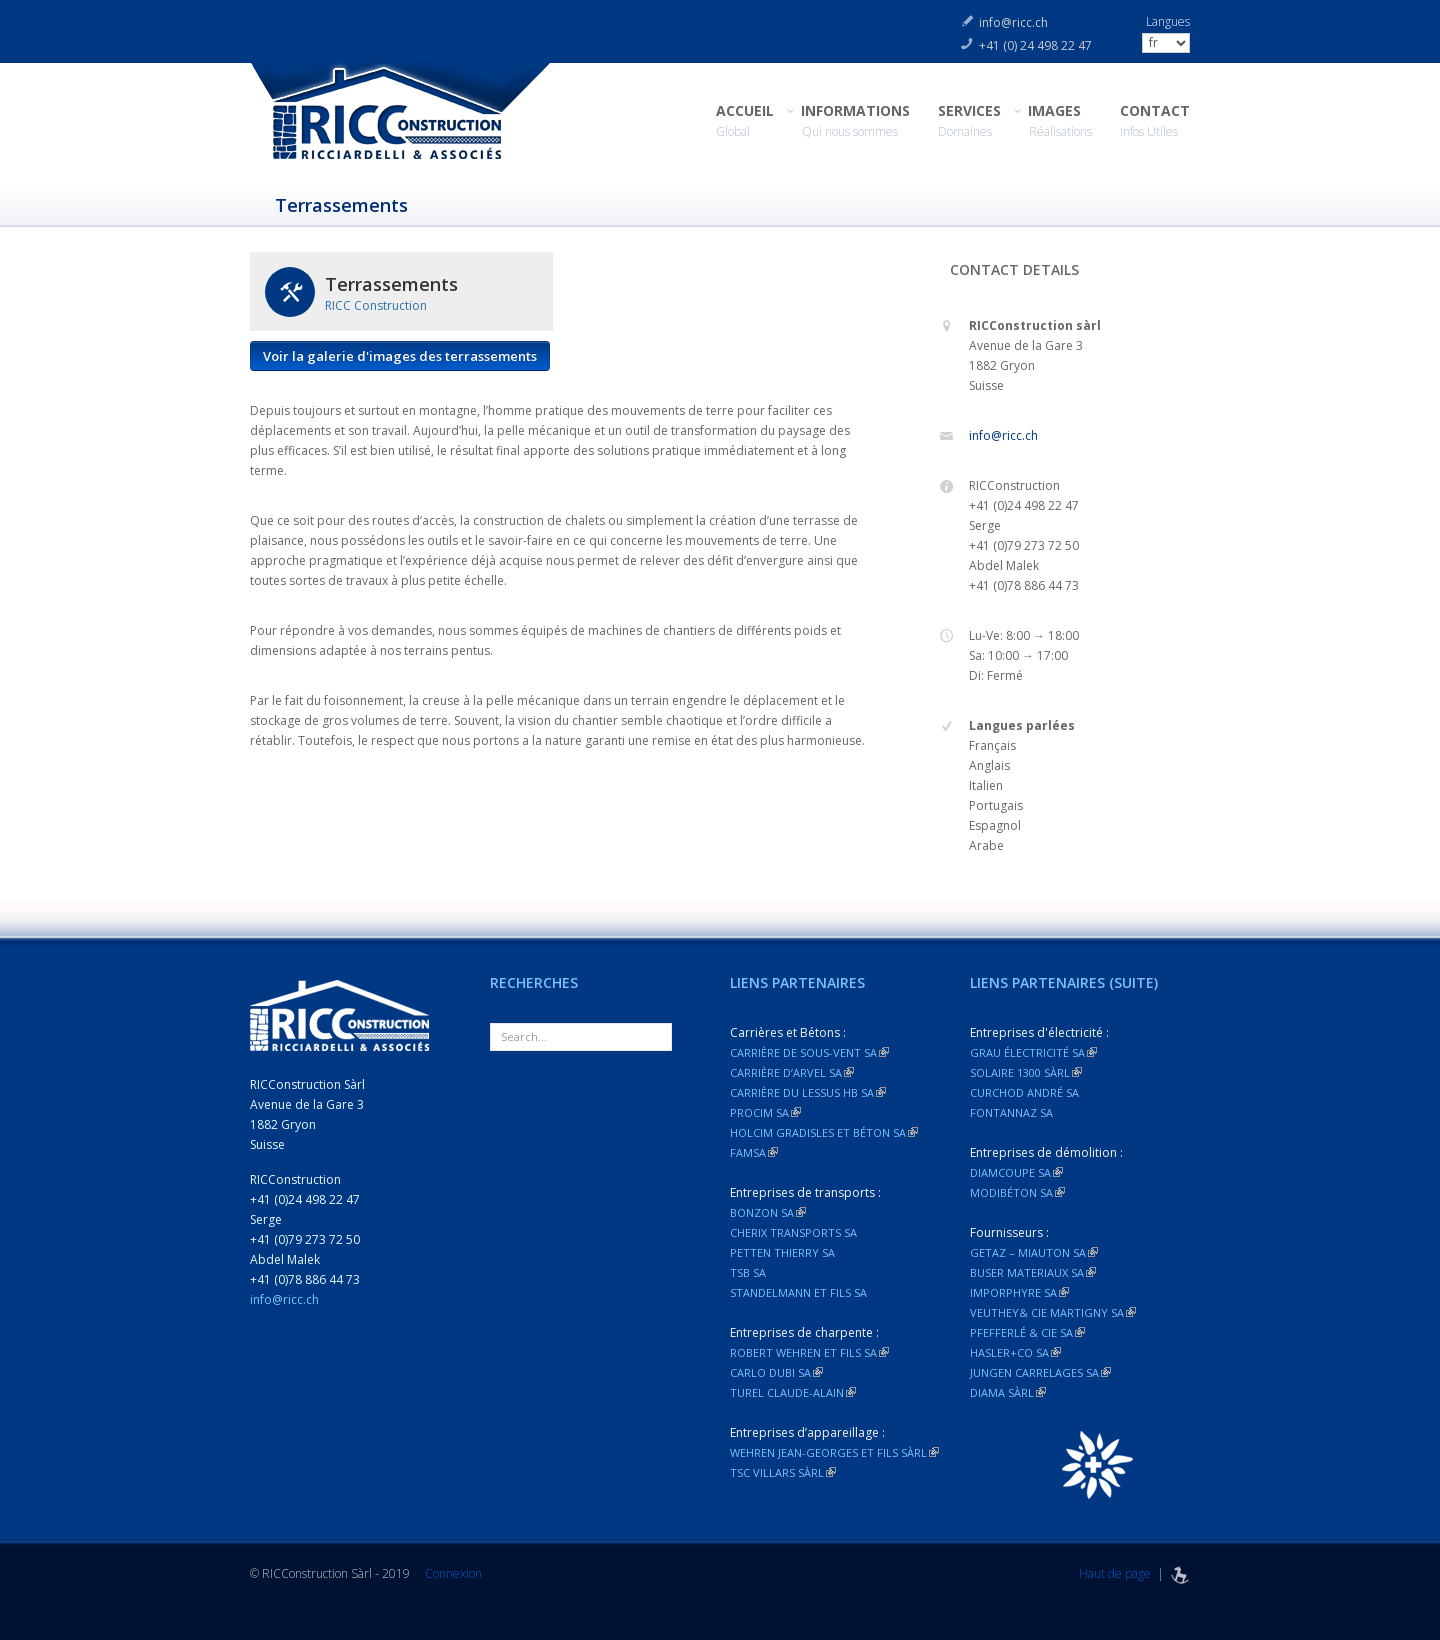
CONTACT (1155, 121)
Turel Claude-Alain (793, 1392)
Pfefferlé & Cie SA (1027, 1332)
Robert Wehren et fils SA (809, 1352)
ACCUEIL (745, 121)
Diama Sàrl (1008, 1392)
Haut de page (1115, 1573)
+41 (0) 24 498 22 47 (1035, 45)
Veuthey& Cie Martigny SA (1053, 1312)
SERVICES (969, 121)
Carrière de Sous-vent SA (809, 1052)
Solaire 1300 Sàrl (1026, 1072)
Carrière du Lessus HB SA (808, 1092)
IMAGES (1060, 121)
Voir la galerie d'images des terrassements (400, 356)
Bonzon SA (768, 1212)
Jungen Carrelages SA (1040, 1372)
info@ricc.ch (1013, 22)
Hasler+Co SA (1015, 1352)
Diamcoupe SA (1016, 1172)
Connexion (453, 1573)
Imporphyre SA (1019, 1292)
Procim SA (765, 1112)
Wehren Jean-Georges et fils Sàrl (834, 1452)
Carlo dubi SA (776, 1372)
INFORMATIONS (856, 121)
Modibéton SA (1017, 1192)
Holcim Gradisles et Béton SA (824, 1132)
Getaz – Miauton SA (1034, 1252)
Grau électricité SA (1033, 1052)
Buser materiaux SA (1033, 1272)
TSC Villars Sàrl (783, 1472)
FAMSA (754, 1152)
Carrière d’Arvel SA (792, 1072)
